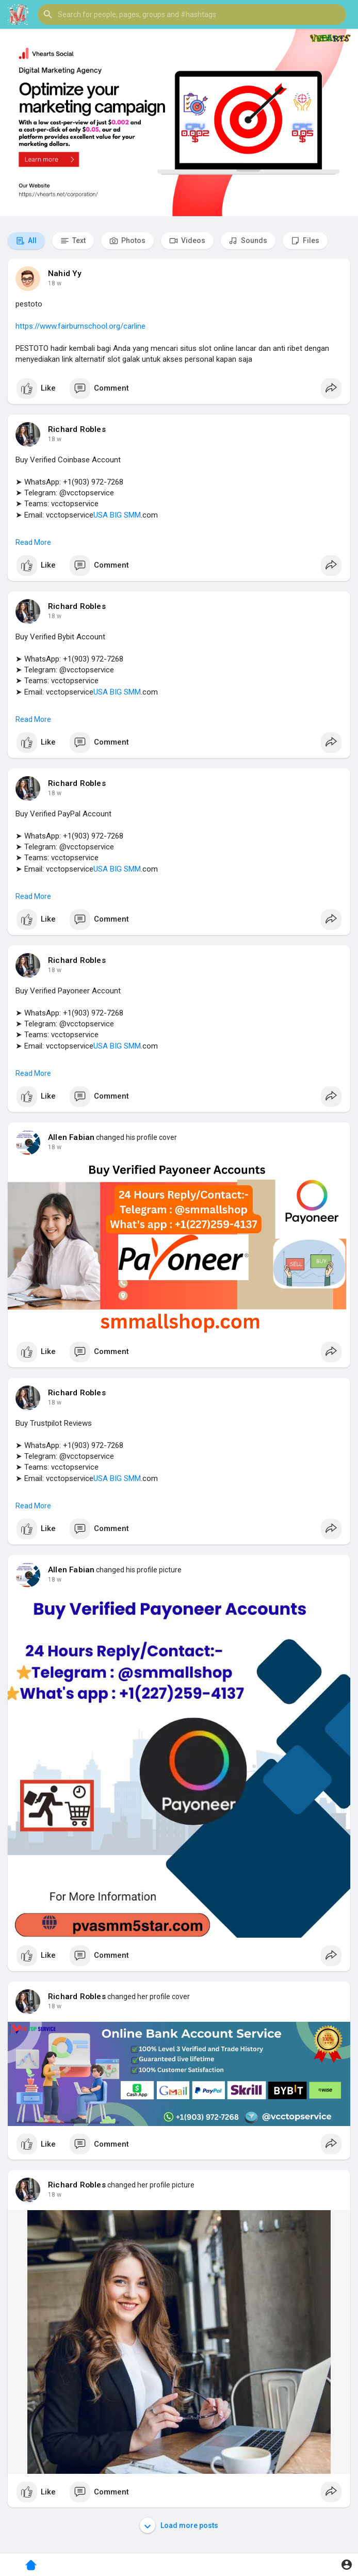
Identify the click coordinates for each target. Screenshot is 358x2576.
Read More (33, 542)
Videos (187, 240)
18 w (54, 283)
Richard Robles (77, 429)
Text (73, 240)
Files (305, 240)
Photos (127, 240)
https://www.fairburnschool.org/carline (80, 326)
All (26, 240)
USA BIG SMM (117, 515)
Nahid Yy (65, 273)
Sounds (248, 240)
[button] (192, 14)
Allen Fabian (71, 1137)
